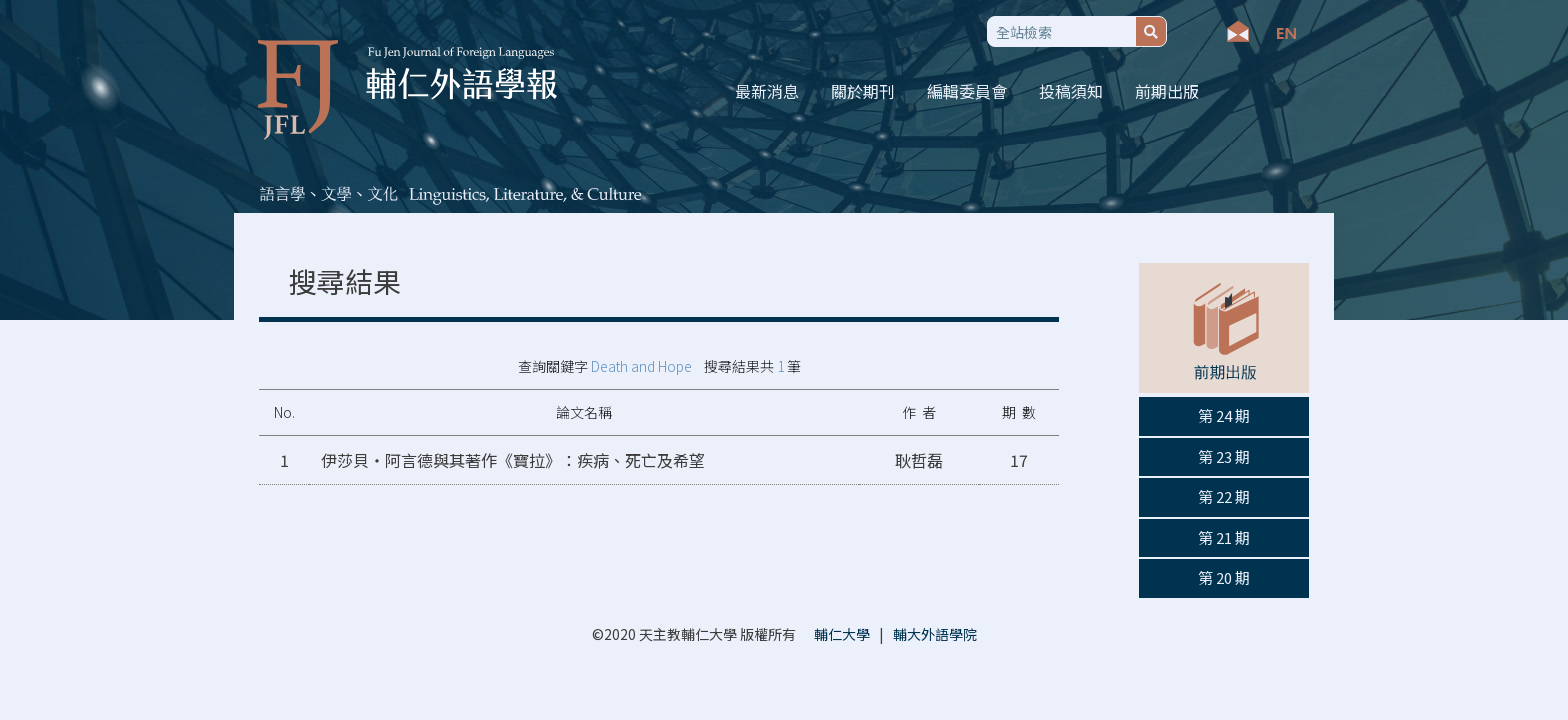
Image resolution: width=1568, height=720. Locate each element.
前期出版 (1167, 91)
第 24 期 (1224, 415)
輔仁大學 (842, 634)
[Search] (1061, 31)
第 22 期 (1224, 496)
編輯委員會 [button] (967, 91)
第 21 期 (1224, 537)
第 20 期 (1224, 577)
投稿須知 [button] (1071, 91)
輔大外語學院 (935, 634)
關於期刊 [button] (863, 91)
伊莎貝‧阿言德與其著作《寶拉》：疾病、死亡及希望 (513, 460)
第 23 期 (1224, 456)
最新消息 (767, 91)
